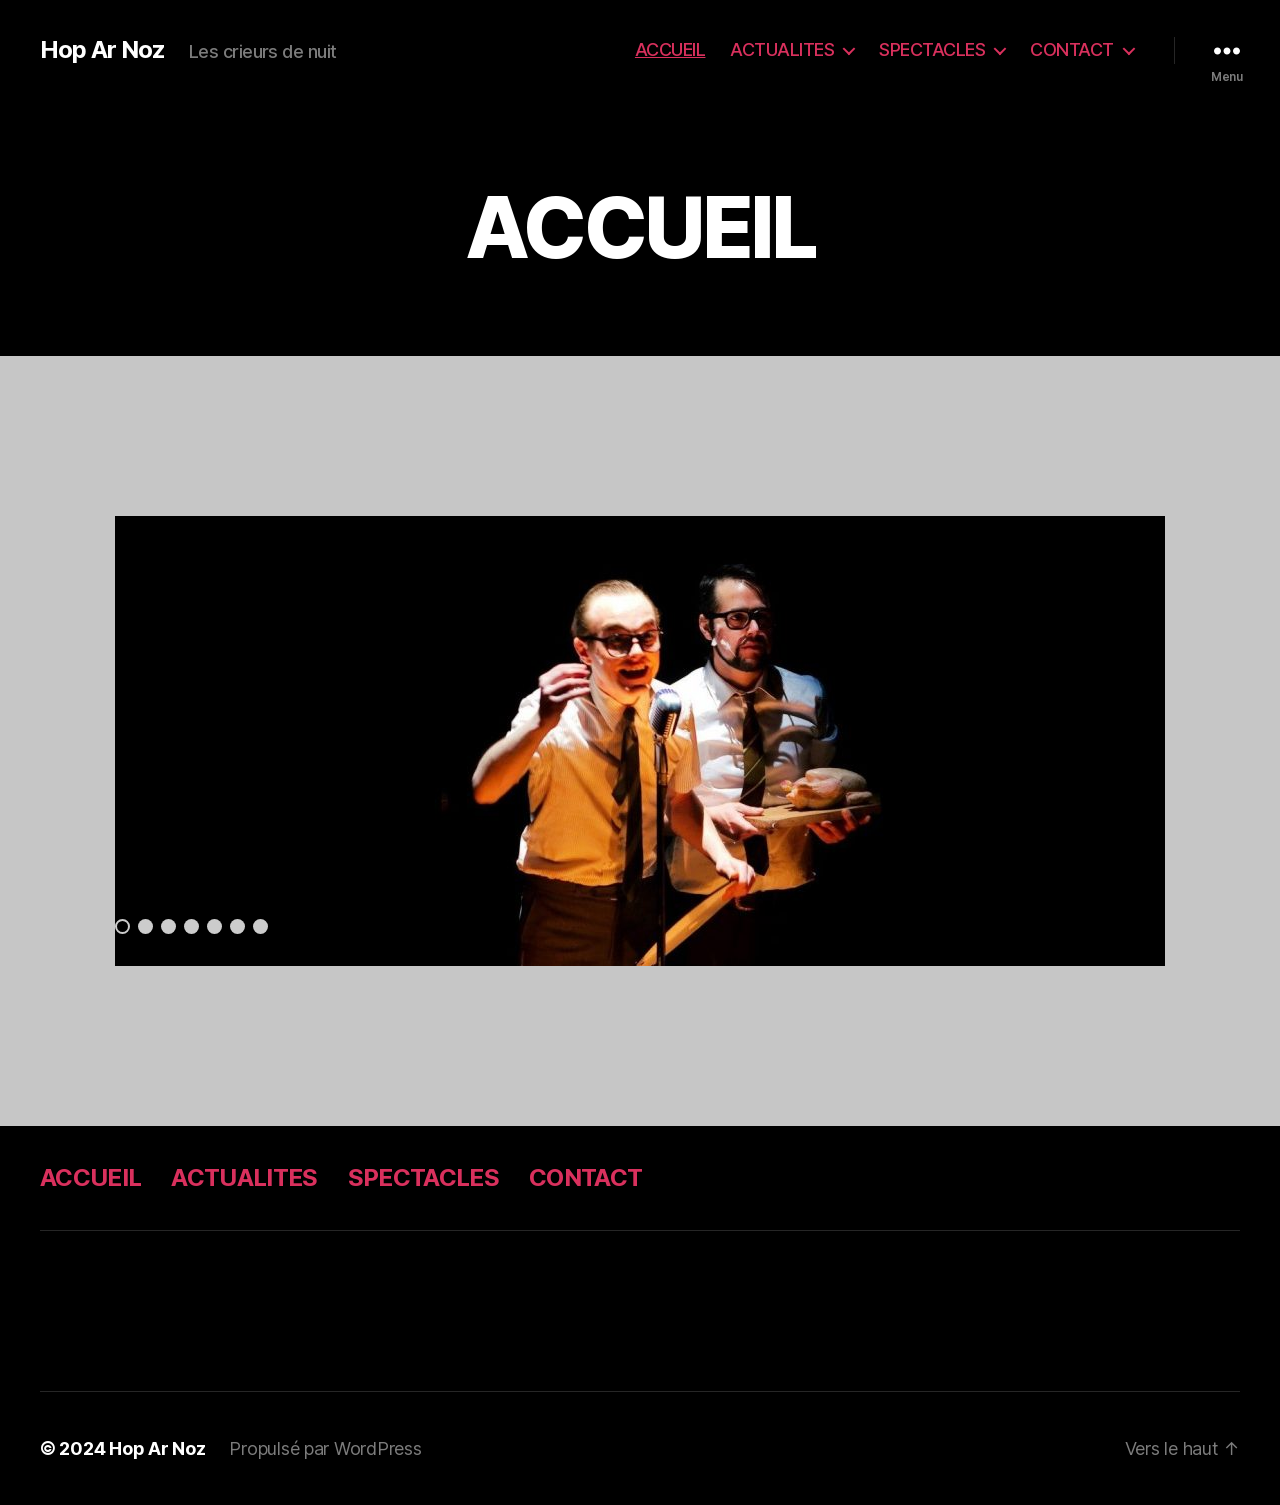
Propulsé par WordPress (325, 1448)
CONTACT (1072, 49)
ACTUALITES (782, 49)
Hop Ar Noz (102, 50)
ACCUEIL (670, 49)
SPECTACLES (932, 49)
